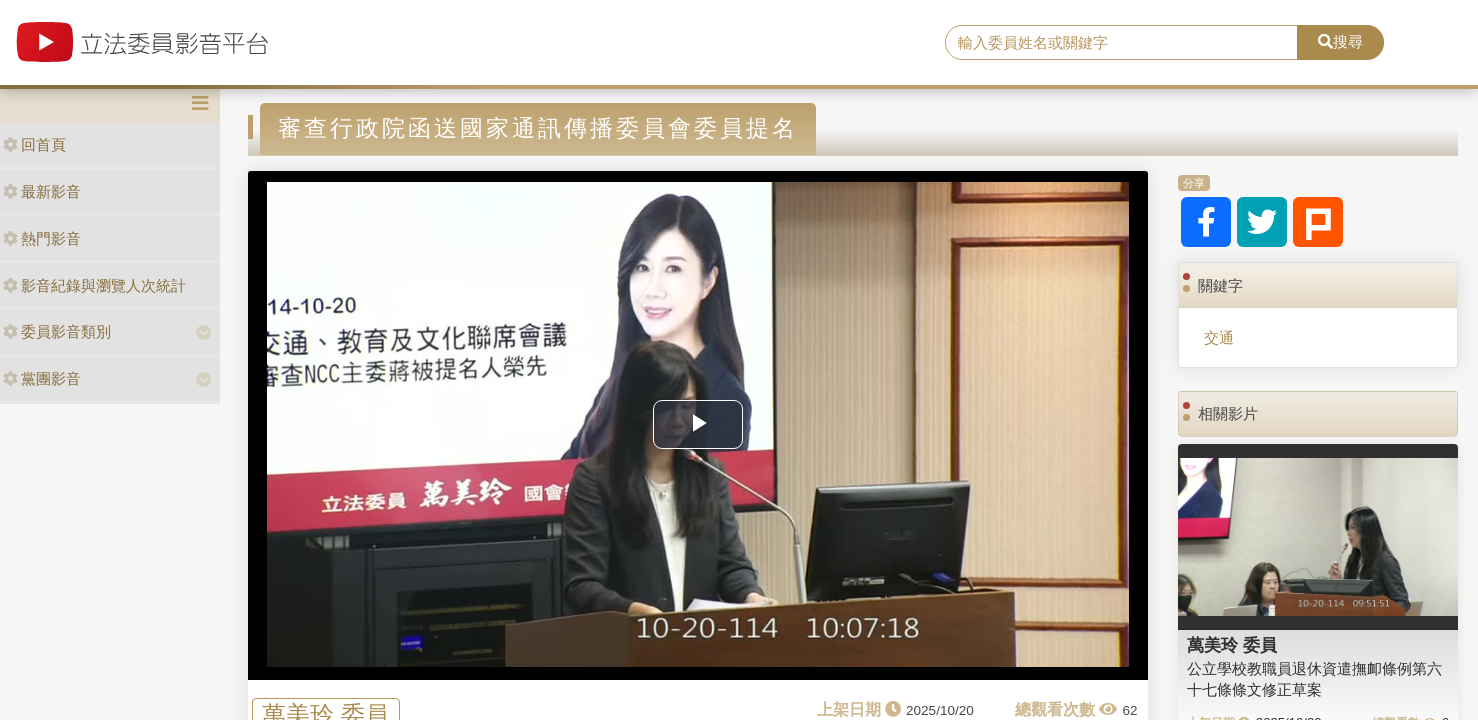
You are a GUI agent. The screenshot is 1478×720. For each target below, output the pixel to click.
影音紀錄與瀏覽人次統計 (94, 285)
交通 (1219, 337)
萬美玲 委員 (1232, 645)
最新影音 (42, 191)
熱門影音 (42, 238)
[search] (1121, 43)
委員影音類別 (57, 331)
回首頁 (34, 144)
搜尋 (1340, 41)
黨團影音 (42, 378)
